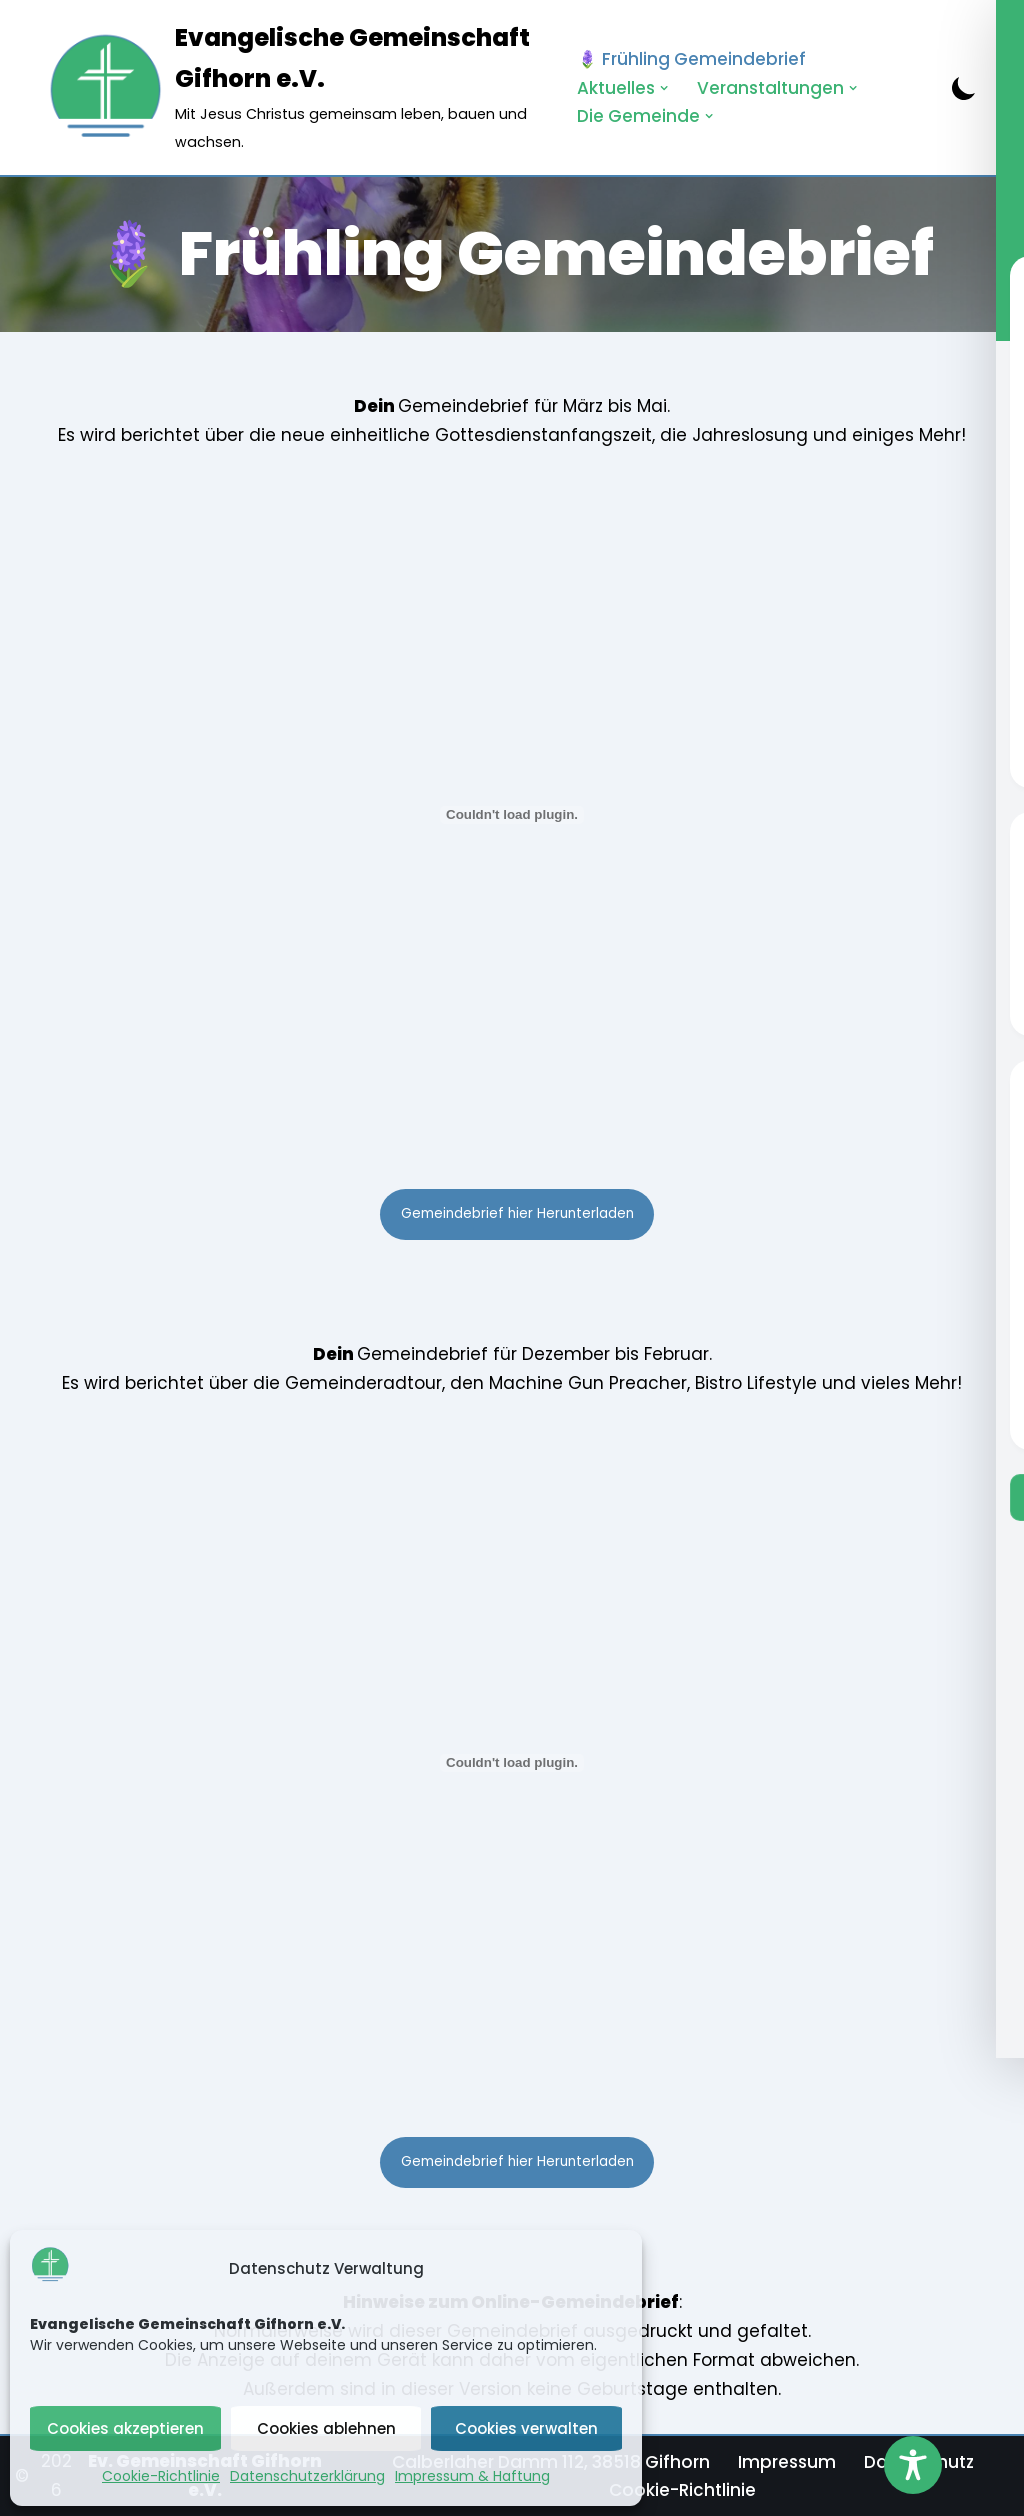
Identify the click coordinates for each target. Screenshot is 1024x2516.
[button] (664, 87)
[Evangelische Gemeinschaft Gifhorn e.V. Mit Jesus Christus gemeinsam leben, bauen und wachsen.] (294, 87)
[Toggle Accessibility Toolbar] (913, 2465)
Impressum (787, 2462)
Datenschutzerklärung (307, 2476)
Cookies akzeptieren (125, 2428)
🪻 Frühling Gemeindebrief (691, 59)
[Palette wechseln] (964, 88)
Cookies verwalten (526, 2428)
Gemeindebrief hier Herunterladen (517, 1213)
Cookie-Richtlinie (161, 2476)
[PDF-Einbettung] (512, 815)
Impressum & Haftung (472, 2476)
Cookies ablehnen (326, 2428)
